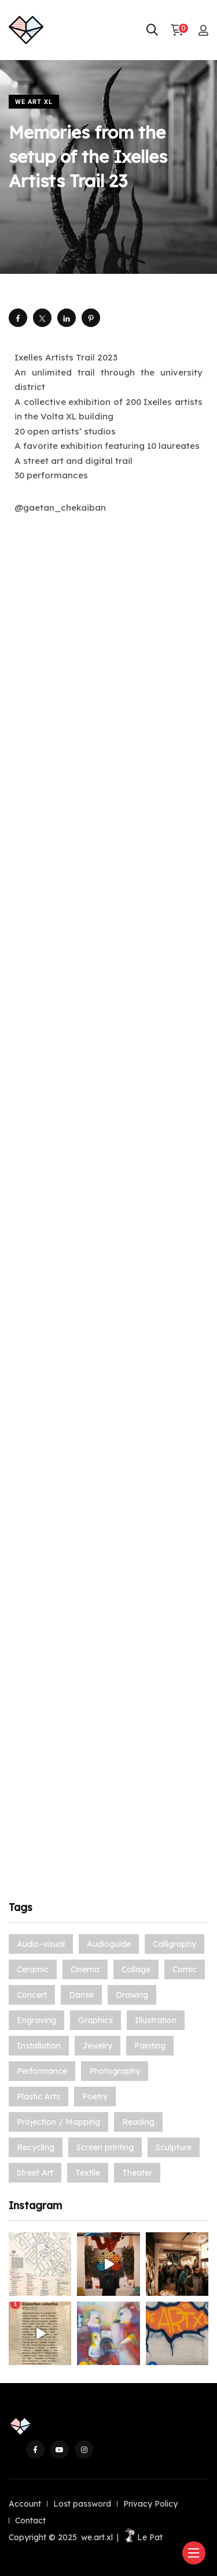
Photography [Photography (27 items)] (114, 2071)
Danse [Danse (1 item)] (81, 1995)
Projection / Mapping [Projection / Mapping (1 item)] (58, 2122)
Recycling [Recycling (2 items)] (35, 2147)
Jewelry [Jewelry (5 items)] (97, 2045)
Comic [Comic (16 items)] (184, 1969)
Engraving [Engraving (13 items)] (36, 2020)
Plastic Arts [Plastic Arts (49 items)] (38, 2096)
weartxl (97, 2537)
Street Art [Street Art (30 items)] (35, 2173)
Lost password (82, 2504)
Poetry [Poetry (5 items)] (95, 2096)
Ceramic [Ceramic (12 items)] (33, 1969)
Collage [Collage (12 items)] (136, 1969)
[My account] (203, 30)
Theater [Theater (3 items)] (137, 2173)
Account (25, 2504)
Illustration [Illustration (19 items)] (155, 2020)
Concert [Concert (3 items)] (32, 1995)
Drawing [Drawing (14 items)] (132, 1995)
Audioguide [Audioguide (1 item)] (109, 1944)
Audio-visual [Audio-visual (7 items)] (41, 1944)
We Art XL (34, 102)
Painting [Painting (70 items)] (149, 2045)
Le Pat (143, 2537)
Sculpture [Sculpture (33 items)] (174, 2147)
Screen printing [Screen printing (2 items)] (105, 2147)
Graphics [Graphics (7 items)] (95, 2020)
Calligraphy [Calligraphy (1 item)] (174, 1944)
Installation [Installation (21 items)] (39, 2045)
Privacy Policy (150, 2504)
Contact (30, 2520)
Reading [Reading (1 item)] (138, 2122)
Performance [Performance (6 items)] (42, 2071)
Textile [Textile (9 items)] (87, 2173)
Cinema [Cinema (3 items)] (85, 1969)
